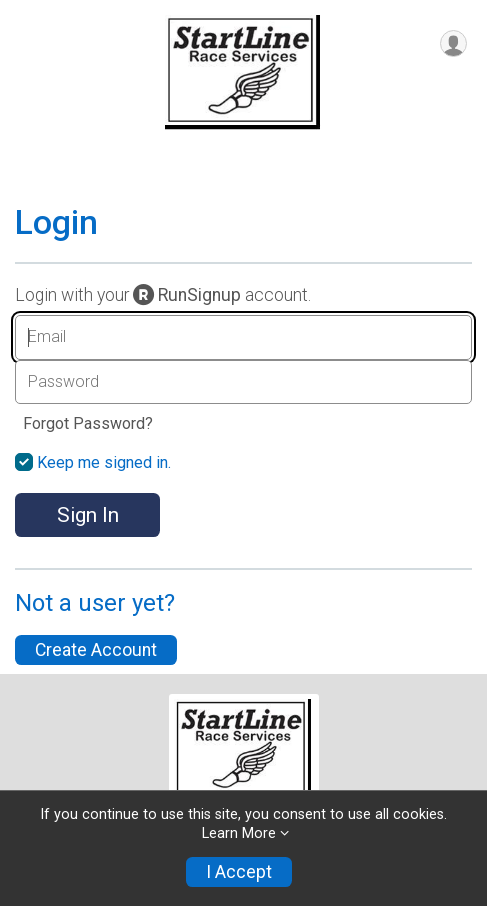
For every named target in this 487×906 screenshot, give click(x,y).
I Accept (239, 872)
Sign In (88, 515)
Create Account (96, 650)
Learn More (239, 833)
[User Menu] (453, 43)
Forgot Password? (88, 423)
